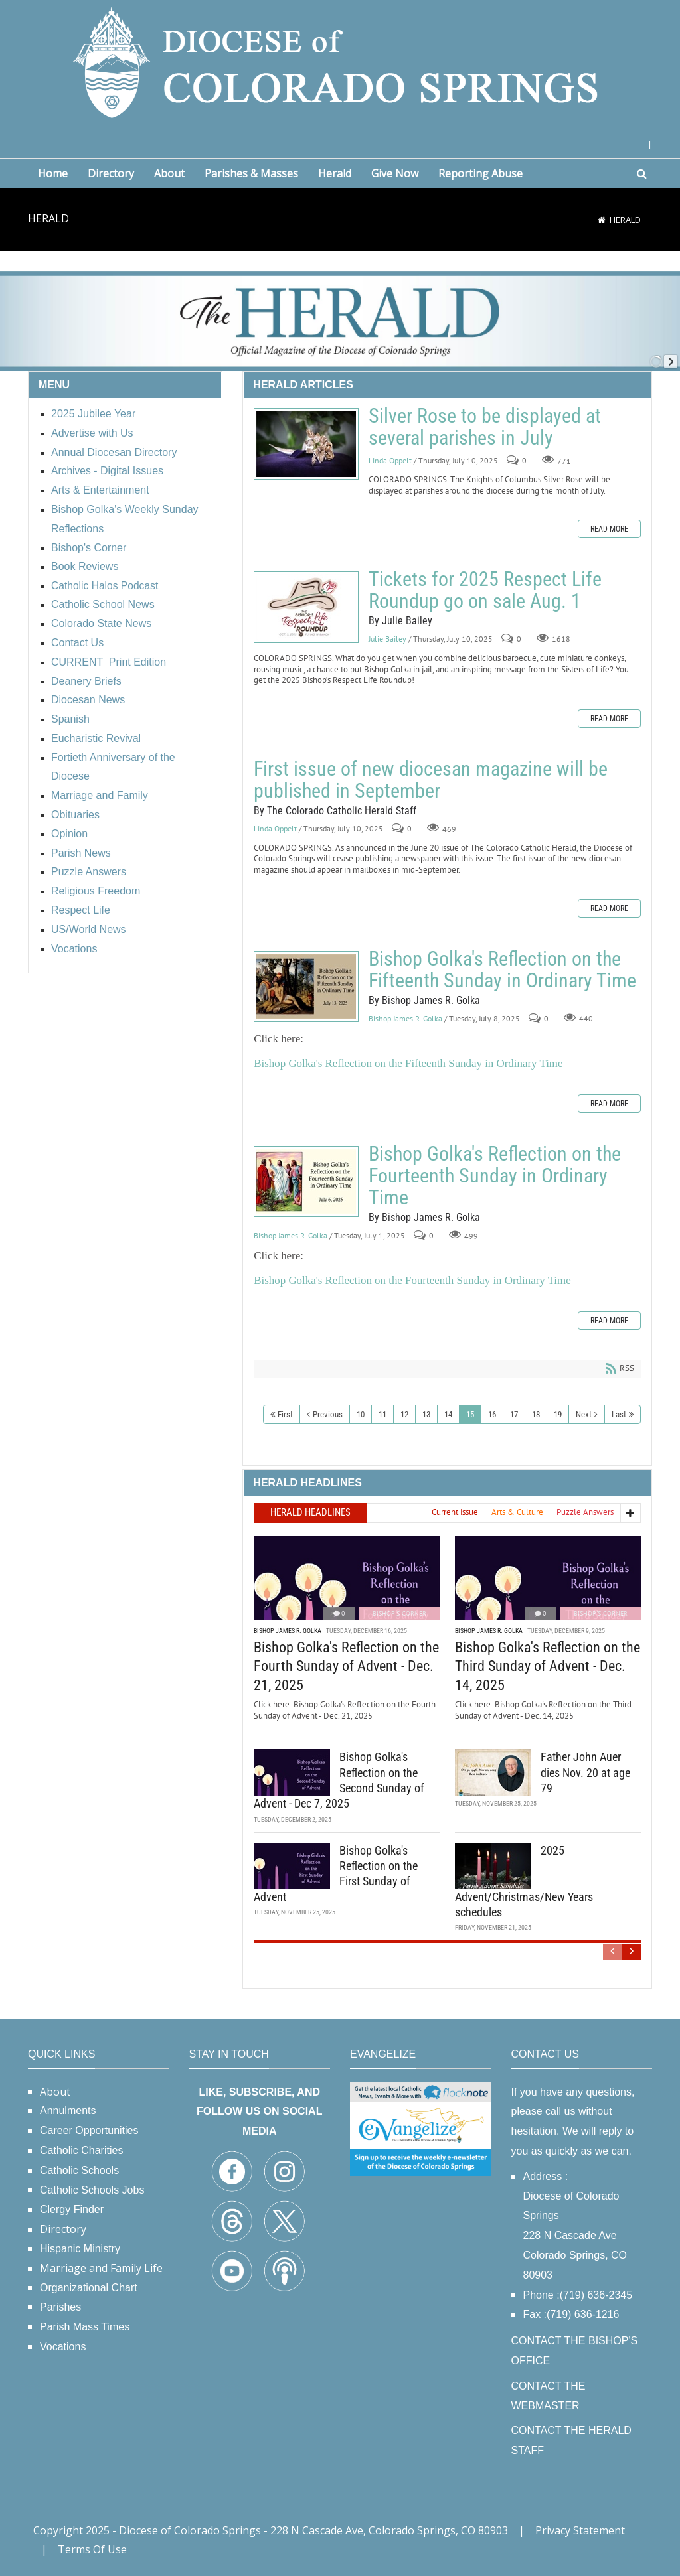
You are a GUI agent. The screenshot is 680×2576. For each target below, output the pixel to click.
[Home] (602, 220)
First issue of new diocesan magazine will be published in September (431, 779)
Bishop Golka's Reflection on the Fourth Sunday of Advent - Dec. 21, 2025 (346, 1665)
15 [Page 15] (470, 1414)
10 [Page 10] (361, 1414)
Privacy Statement (580, 2530)
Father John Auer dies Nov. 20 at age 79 (585, 1772)
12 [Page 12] (404, 1414)
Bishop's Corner (399, 1613)
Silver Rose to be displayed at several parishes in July (306, 444)
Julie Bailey (387, 639)
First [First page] (285, 1414)
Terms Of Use (92, 2549)
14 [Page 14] (448, 1414)
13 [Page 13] (426, 1414)
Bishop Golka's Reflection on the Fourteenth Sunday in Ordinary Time (306, 1181)
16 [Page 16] (492, 1414)
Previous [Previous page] (328, 1414)
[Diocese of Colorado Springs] (340, 61)
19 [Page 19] (558, 1414)
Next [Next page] (584, 1414)
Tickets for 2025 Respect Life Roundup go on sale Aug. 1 (306, 607)
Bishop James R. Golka (405, 1018)
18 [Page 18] (536, 1414)
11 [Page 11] (382, 1414)
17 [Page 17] (514, 1414)
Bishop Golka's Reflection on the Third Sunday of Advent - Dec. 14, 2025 (547, 1665)
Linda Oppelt (390, 460)
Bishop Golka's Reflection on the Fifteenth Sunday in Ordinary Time (306, 986)
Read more (609, 529)
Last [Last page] (619, 1414)
